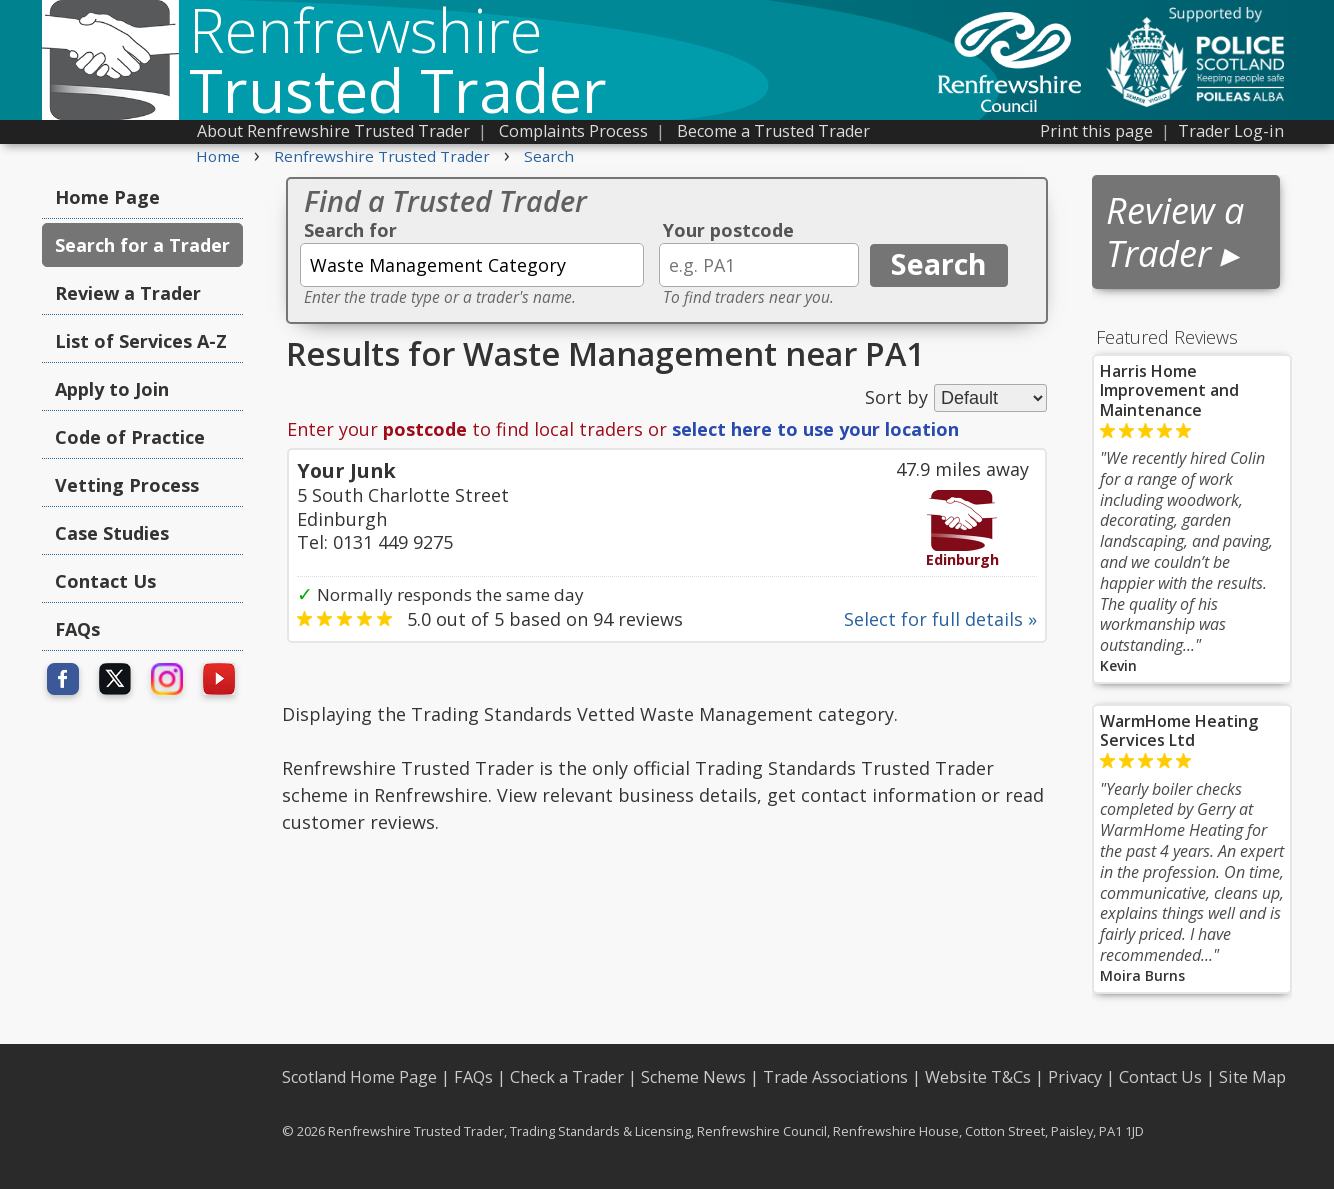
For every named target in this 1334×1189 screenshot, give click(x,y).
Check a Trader (567, 1077)
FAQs (77, 629)
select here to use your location (815, 429)
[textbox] (472, 265)
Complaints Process (573, 131)
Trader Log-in (1231, 131)
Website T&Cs (978, 1077)
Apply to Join (112, 389)
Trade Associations (835, 1077)
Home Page (107, 197)
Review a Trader (128, 293)
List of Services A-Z (141, 341)
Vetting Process (127, 485)
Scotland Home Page (359, 1077)
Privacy (1075, 1077)
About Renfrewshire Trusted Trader (333, 131)
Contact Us (105, 581)
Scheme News (693, 1077)
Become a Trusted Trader (773, 131)
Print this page (1096, 131)
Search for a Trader (142, 245)
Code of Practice (130, 437)
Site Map (1252, 1077)
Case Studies (112, 533)
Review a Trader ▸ (1175, 232)
